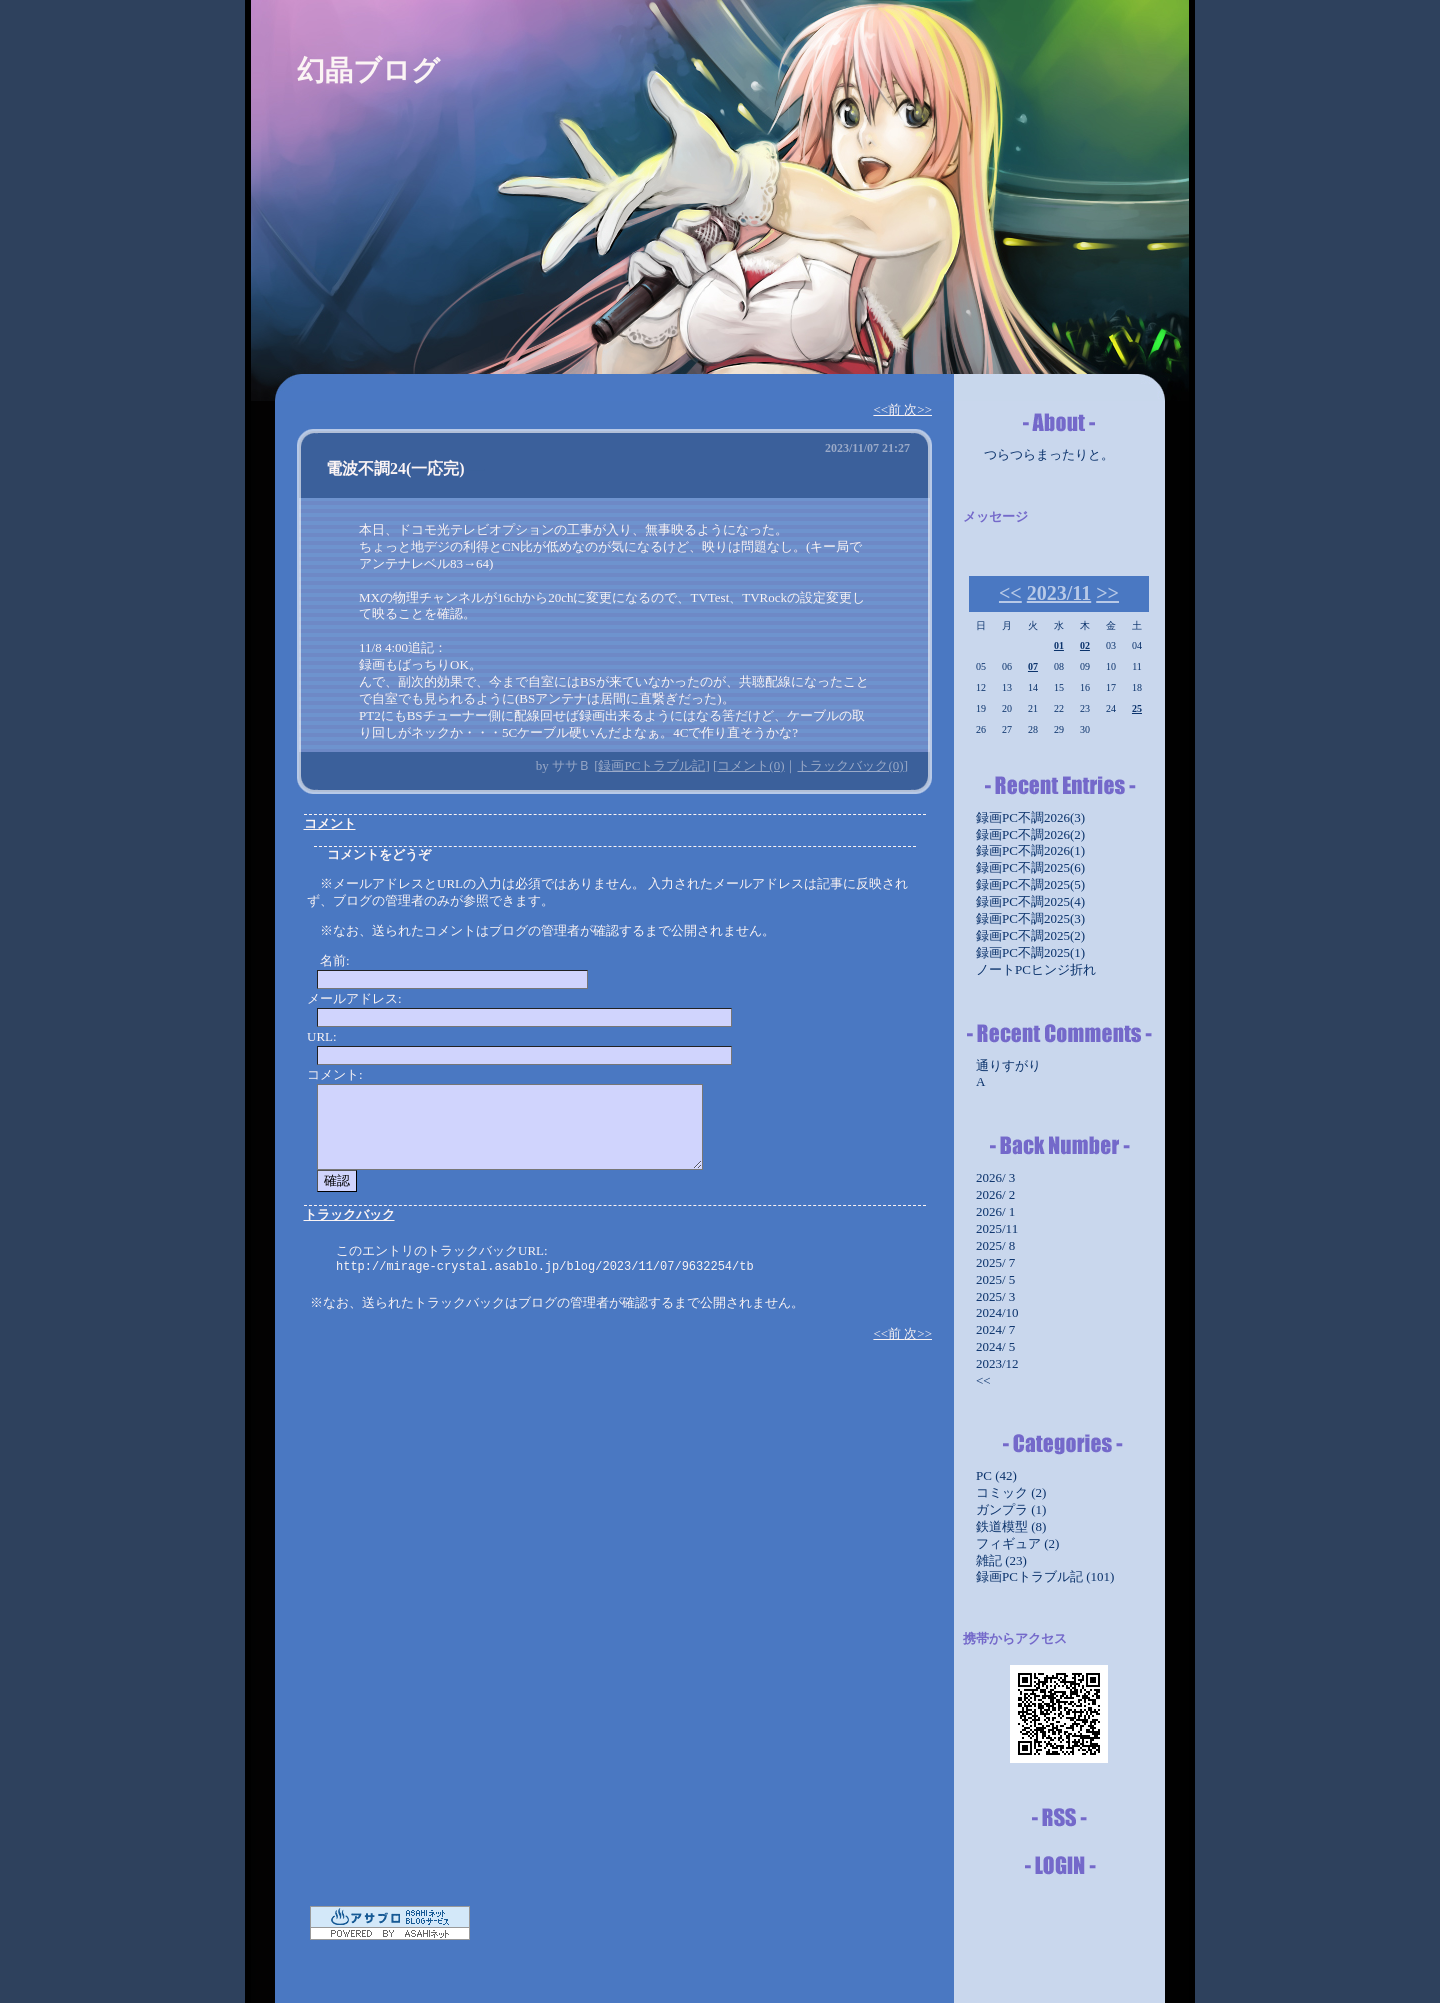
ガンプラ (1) (1011, 1509)
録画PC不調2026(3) (1030, 817)
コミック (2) (1011, 1492)
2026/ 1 (995, 1211)
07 (1033, 666)
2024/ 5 (995, 1346)
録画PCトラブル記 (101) (1045, 1576)
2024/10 (997, 1312)
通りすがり (1008, 1065)
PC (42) (996, 1475)
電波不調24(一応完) (395, 468)
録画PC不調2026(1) (1030, 850)
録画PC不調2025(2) (1030, 935)
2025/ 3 (995, 1296)
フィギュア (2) (1017, 1543)
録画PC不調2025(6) (1030, 867)
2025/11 (997, 1228)
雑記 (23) (1001, 1560)
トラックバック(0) (850, 765)
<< (1010, 593)
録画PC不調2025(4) (1030, 901)
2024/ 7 (995, 1329)
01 (1059, 645)
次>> (918, 409)
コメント (330, 823)
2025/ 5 (995, 1279)
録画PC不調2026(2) (1030, 834)
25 (1137, 708)
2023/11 (1059, 593)
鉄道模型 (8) (1011, 1526)
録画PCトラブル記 (651, 765)
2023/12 (997, 1363)
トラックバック (349, 1214)
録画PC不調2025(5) (1030, 884)
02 (1085, 645)
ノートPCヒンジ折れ (1036, 969)
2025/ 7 (995, 1262)
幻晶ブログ (368, 70)
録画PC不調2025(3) (1030, 918)
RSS (1059, 1818)
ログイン (1059, 1866)
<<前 (888, 409)
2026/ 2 (995, 1194)
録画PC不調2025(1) (1030, 952)
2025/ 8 (995, 1245)
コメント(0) (750, 765)
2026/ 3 (995, 1177)
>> (1107, 593)
